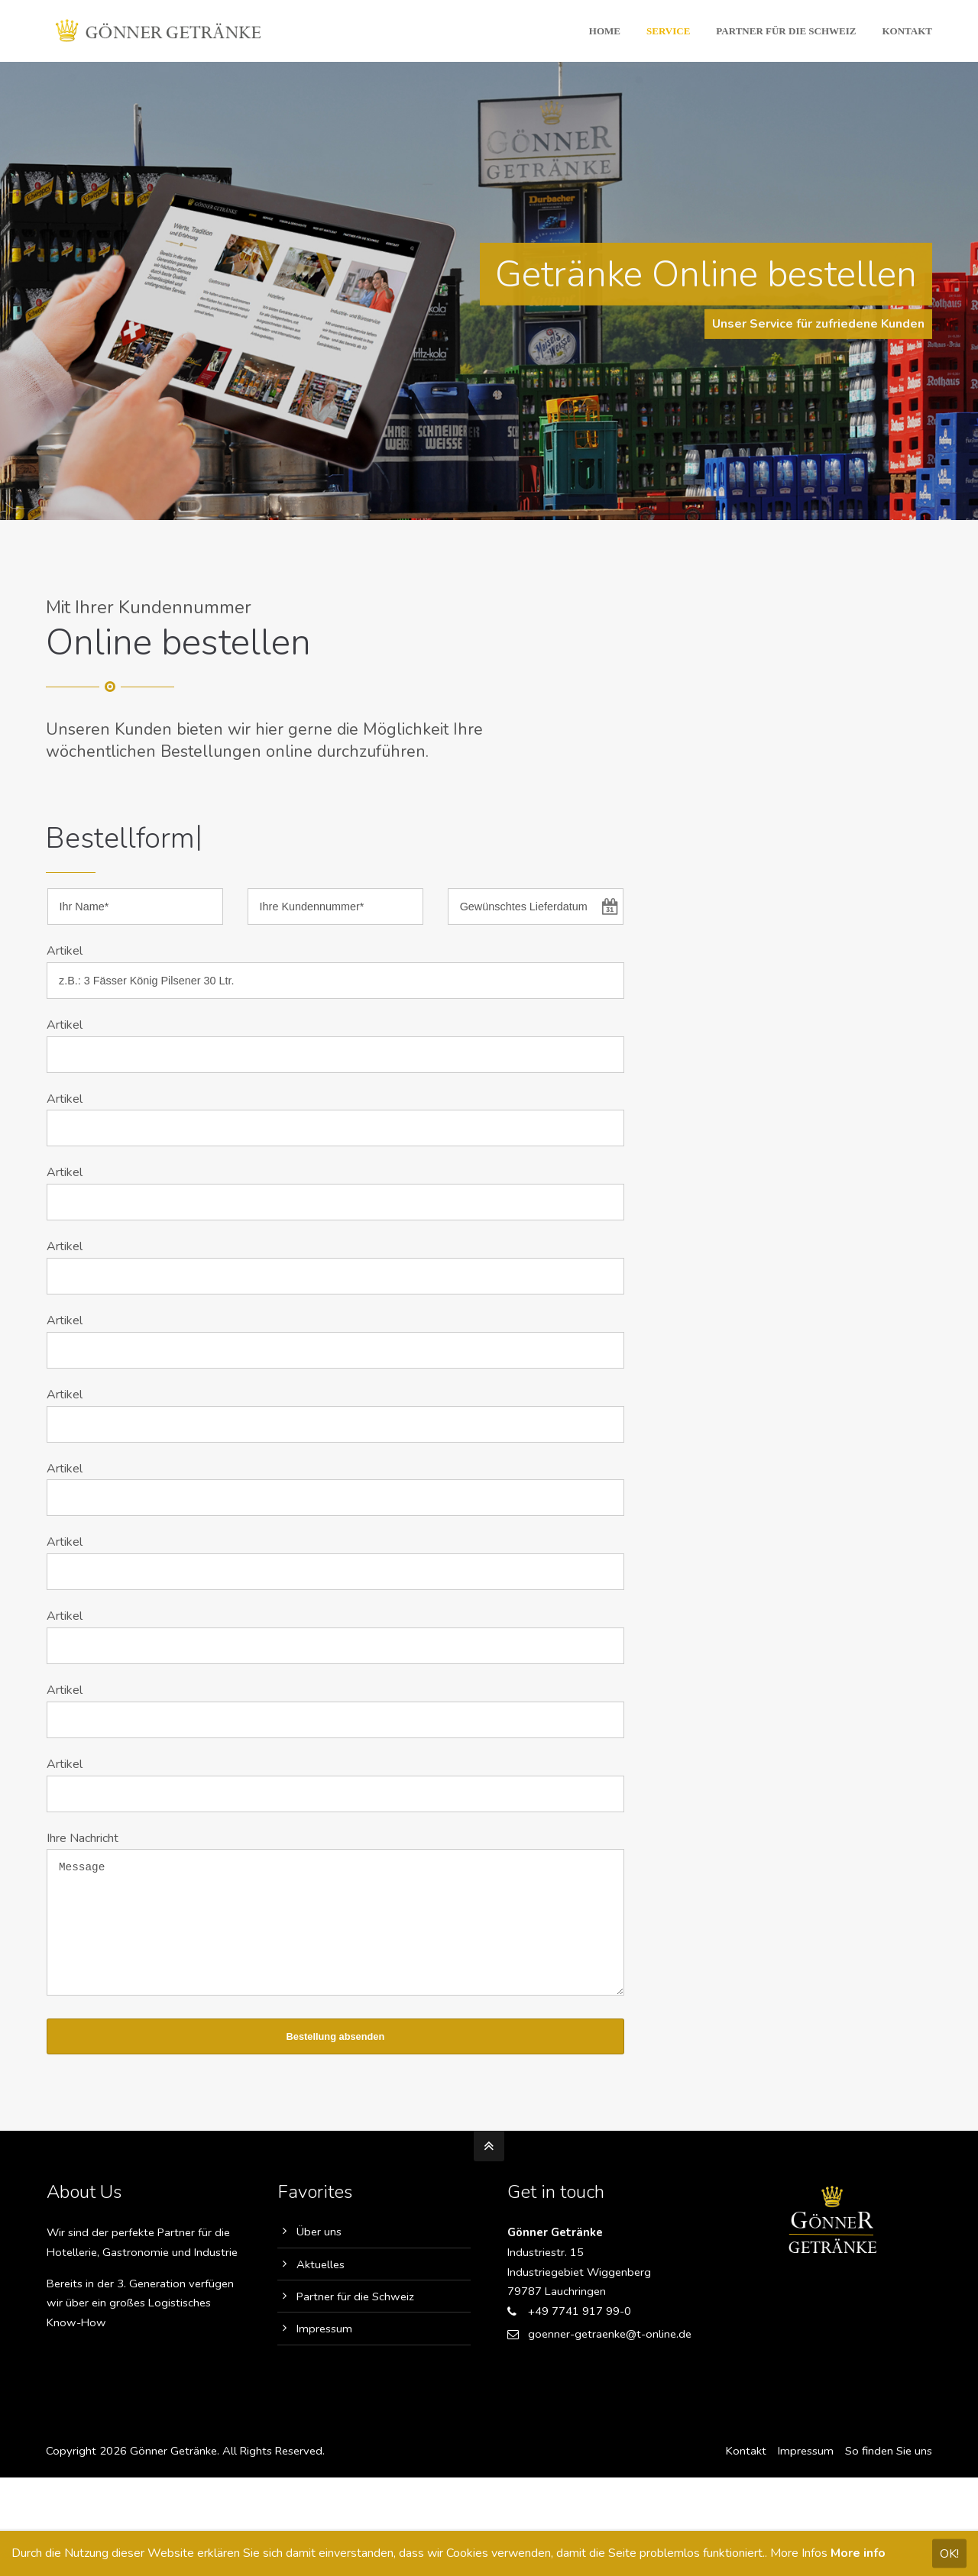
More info (858, 2553)
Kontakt (746, 2473)
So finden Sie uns (888, 2473)
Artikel (65, 950)
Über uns (319, 2254)
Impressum (324, 2351)
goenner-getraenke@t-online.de (609, 2356)
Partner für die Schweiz (355, 2319)
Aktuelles (320, 2287)
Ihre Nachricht (82, 1838)
